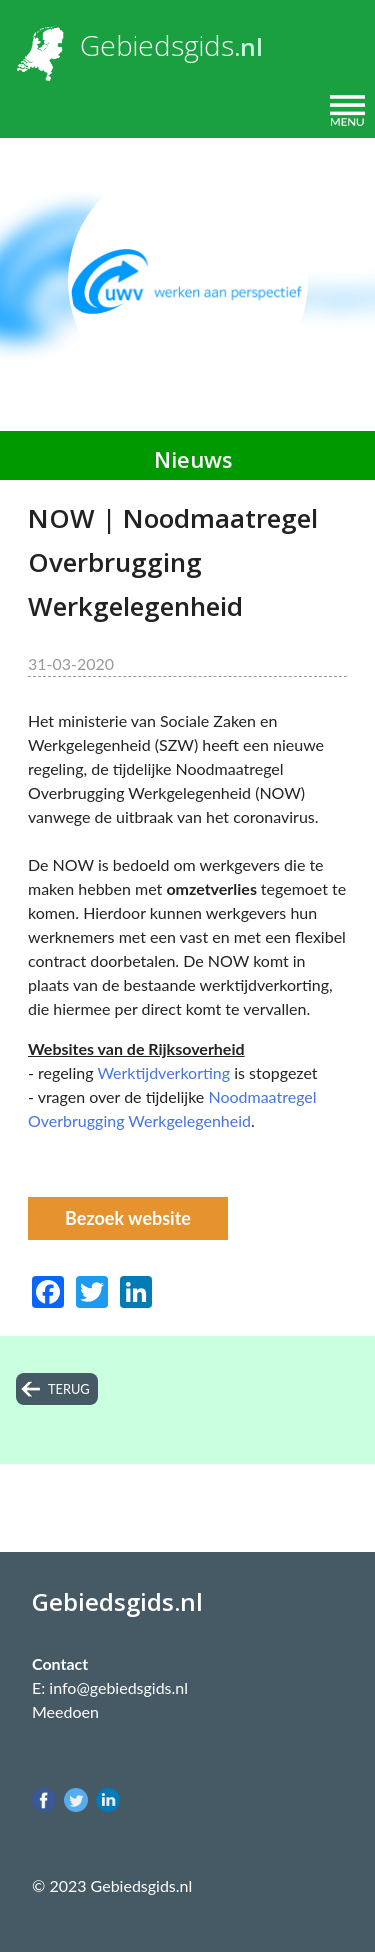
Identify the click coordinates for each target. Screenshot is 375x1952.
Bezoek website (128, 1218)
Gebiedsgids (157, 45)
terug (69, 1389)
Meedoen (65, 1711)
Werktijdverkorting (165, 1072)
